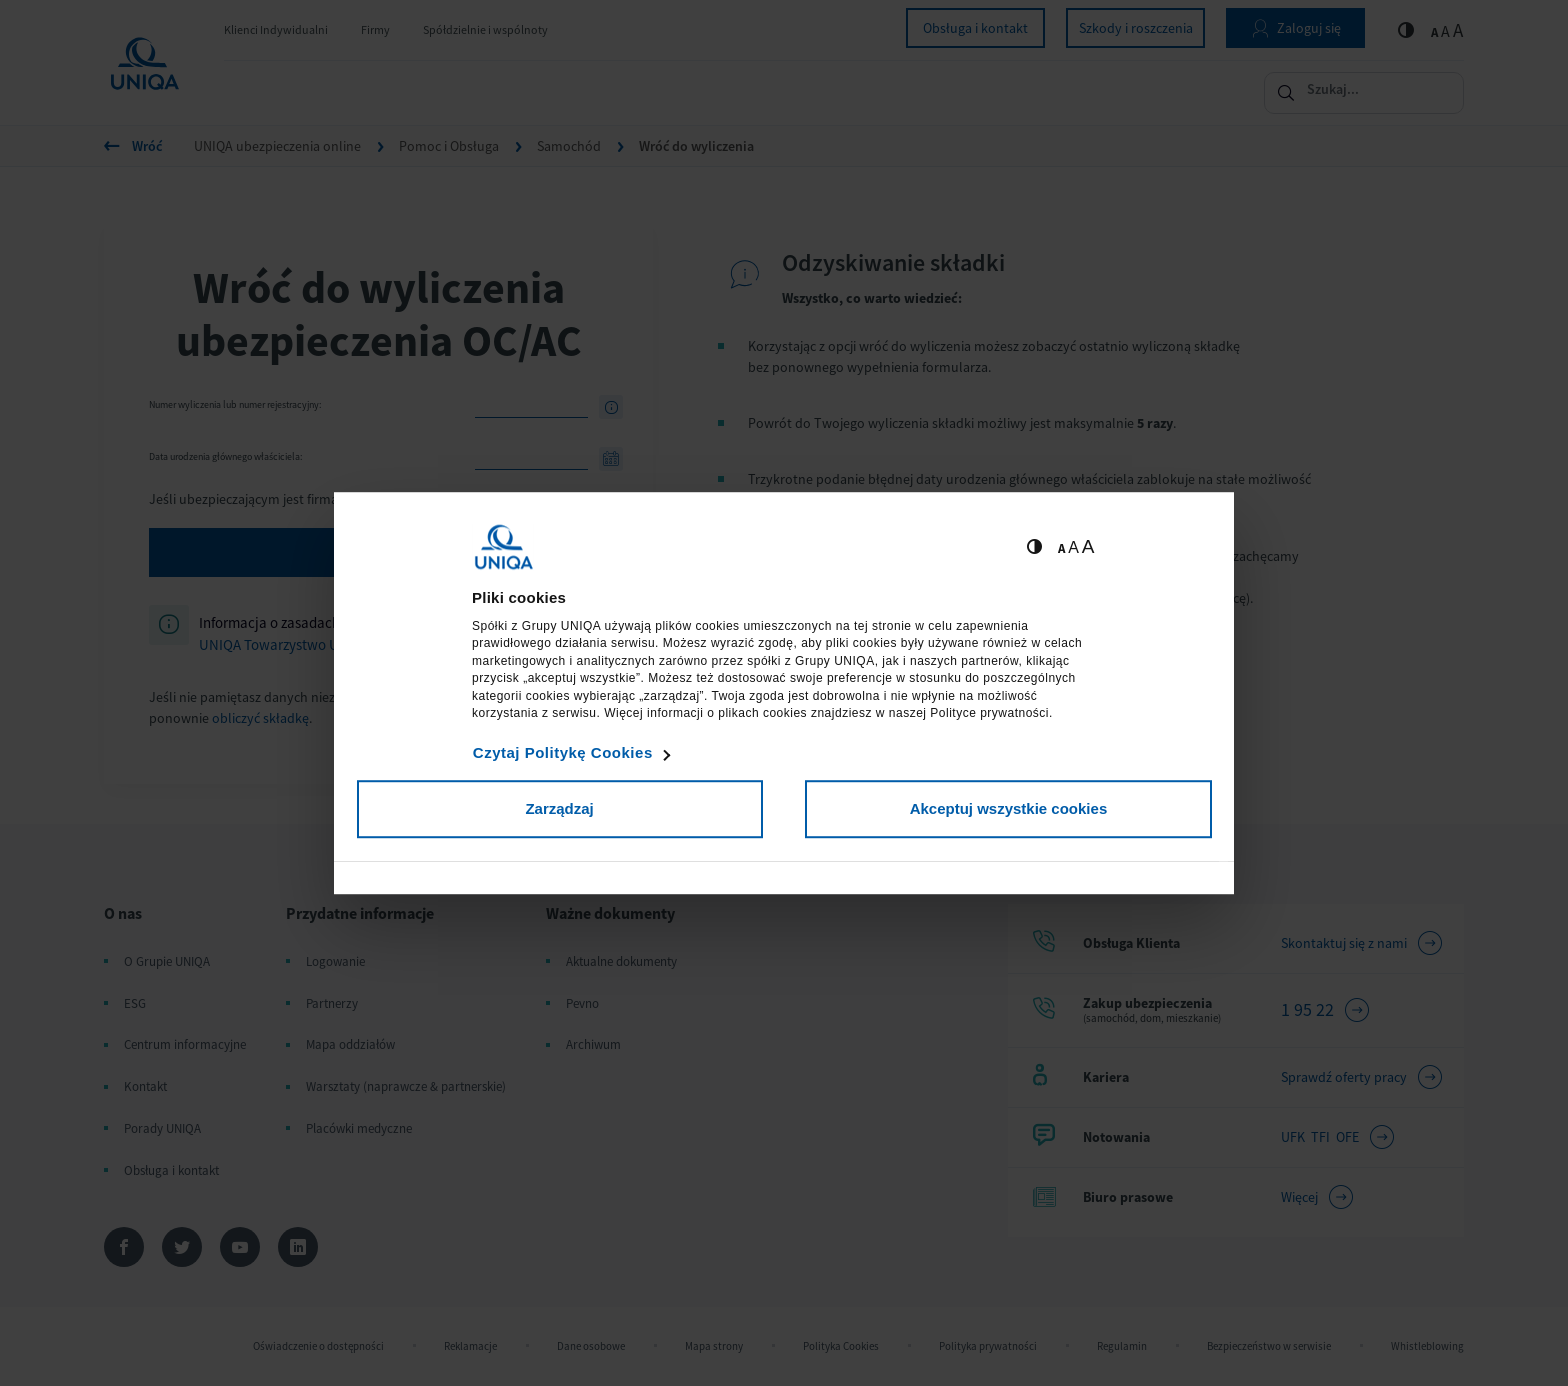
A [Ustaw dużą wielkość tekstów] (1088, 546)
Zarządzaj (559, 808)
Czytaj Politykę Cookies (563, 752)
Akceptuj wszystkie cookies (1009, 808)
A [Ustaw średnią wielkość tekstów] (1073, 547)
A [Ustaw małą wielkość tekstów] (1061, 548)
